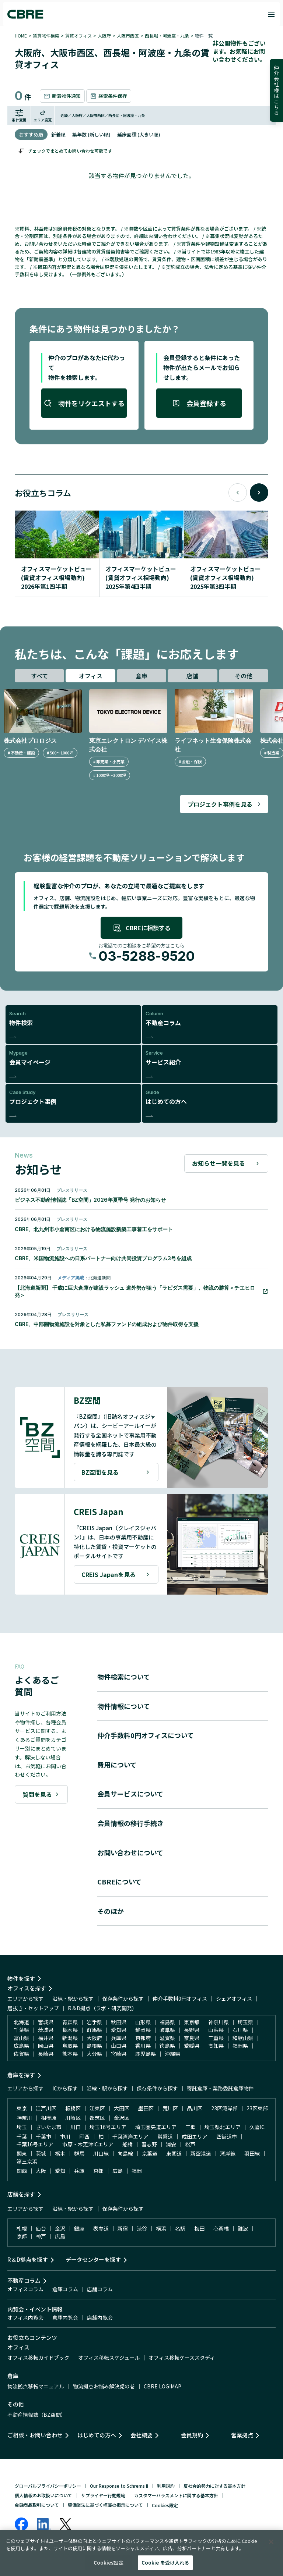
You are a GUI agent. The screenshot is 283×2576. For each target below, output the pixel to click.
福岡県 (240, 2045)
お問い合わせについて (130, 1852)
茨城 (41, 2153)
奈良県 (191, 2038)
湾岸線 (227, 2153)
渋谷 (142, 2228)
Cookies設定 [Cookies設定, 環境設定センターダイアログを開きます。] (108, 2562)
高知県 (216, 2045)
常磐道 (165, 2136)
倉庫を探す (21, 2075)
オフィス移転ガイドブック (38, 2357)
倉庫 (141, 675)
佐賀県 (21, 2053)
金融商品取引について (37, 2505)
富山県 (21, 2038)
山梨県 (216, 2029)
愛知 (60, 2170)
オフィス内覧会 (25, 2317)
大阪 (41, 2170)
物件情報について (123, 1706)
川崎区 (73, 2117)
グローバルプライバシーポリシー (48, 2486)
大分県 (94, 2053)
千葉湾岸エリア (130, 2136)
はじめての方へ (96, 2435)
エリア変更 (43, 115)
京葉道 (149, 2153)
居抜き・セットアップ (33, 2008)
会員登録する (199, 403)
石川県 (240, 2029)
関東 (22, 2153)
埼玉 (22, 2127)
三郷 (190, 2127)
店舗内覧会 (100, 2317)
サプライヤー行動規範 (103, 2495)
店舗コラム (100, 2289)
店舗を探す (21, 2194)
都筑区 (97, 2117)
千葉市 (43, 2136)
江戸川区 (46, 2108)
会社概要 (141, 2435)
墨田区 (146, 2108)
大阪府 (104, 35)
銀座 (79, 2228)
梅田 (199, 2228)
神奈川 (24, 2117)
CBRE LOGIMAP (162, 2386)
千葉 (22, 2136)
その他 (243, 675)
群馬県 (94, 2029)
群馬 (79, 2153)
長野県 (191, 2029)
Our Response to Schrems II (119, 2486)
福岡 (137, 2170)
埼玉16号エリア (108, 2127)
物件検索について (123, 1676)
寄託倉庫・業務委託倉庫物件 (220, 2088)
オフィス (90, 675)
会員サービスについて (130, 1793)
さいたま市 (49, 2127)
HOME (21, 35)
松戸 (190, 2144)
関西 (22, 2170)
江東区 (97, 2108)
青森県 (70, 2022)
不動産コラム (24, 2280)
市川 (65, 2136)
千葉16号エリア (35, 2144)
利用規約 (166, 2486)
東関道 (174, 2153)
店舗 (192, 675)
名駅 (180, 2228)
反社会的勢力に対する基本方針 (214, 2486)
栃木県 (70, 2029)
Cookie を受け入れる (165, 2562)
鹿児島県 (145, 2053)
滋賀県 (167, 2038)
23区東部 (257, 2108)
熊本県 (70, 2053)
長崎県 (45, 2053)
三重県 (216, 2038)
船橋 (127, 2144)
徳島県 (167, 2045)
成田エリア (194, 2136)
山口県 (118, 2045)
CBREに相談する (141, 927)
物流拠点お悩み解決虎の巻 (104, 2386)
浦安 (171, 2144)
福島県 (167, 2022)
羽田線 (252, 2153)
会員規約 (192, 2435)
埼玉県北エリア (223, 2127)
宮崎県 (118, 2053)
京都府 (143, 2038)
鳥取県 (70, 2045)
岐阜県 (167, 2029)
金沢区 (121, 2117)
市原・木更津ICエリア (87, 2144)
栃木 (60, 2153)
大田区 (121, 2108)
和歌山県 (243, 2038)
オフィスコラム (25, 2289)
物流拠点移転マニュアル (35, 2386)
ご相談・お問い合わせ (35, 2435)
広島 (117, 2170)
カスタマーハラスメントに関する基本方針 (176, 2495)
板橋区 (73, 2108)
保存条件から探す (123, 1998)
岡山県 (45, 2045)
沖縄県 (172, 2053)
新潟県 (70, 2038)
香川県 (143, 2045)
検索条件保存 (108, 96)
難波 (243, 2228)
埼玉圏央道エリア (156, 2127)
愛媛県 (191, 2045)
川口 (75, 2127)
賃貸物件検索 (46, 35)
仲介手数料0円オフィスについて (145, 1735)
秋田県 (118, 2022)
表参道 (101, 2228)
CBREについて (119, 1881)
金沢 (60, 2228)
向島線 (125, 2153)
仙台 (41, 2228)
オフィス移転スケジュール (109, 2357)
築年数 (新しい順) (91, 134)
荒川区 (170, 2108)
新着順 (58, 134)
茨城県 (45, 2029)
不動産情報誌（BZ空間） (36, 2414)
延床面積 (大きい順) (138, 134)
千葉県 (21, 2029)
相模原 (48, 2117)
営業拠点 (242, 2435)
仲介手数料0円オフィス (180, 1998)
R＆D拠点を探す (27, 2259)
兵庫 (79, 2170)
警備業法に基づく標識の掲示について (105, 2505)
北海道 (21, 2022)
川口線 (101, 2153)
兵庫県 (118, 2038)
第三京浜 (27, 2161)
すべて (39, 675)
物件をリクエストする (84, 403)
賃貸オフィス (78, 35)
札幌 (22, 2228)
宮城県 (45, 2022)
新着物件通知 (62, 96)
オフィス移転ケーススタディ (182, 2357)
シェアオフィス (234, 1998)
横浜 (161, 2228)
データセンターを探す (93, 2259)
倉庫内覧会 (65, 2317)
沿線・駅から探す (73, 1998)
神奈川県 (218, 2022)
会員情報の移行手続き (130, 1823)
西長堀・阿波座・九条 (167, 35)
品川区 (194, 2108)
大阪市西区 (128, 35)
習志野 (149, 2144)
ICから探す (65, 2088)
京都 (98, 2170)
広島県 (21, 2045)
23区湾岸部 (224, 2108)
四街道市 (226, 2136)
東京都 (191, 2022)
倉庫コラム (65, 2289)
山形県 (143, 2022)
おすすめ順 (31, 134)
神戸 (41, 2236)
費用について (117, 1764)
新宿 (123, 2228)
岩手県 (94, 2022)
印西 (84, 2136)
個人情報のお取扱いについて (43, 2495)
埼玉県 (245, 2022)
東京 (22, 2108)
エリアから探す (25, 1998)
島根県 (94, 2045)
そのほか (110, 1911)
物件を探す (21, 1978)
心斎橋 (221, 2228)
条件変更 (19, 115)
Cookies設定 (165, 2505)
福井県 (45, 2038)
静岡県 (143, 2029)
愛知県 (118, 2029)
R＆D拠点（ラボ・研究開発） (102, 2008)
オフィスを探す (26, 1988)
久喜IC (257, 2127)
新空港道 (201, 2153)
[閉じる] (271, 2542)
